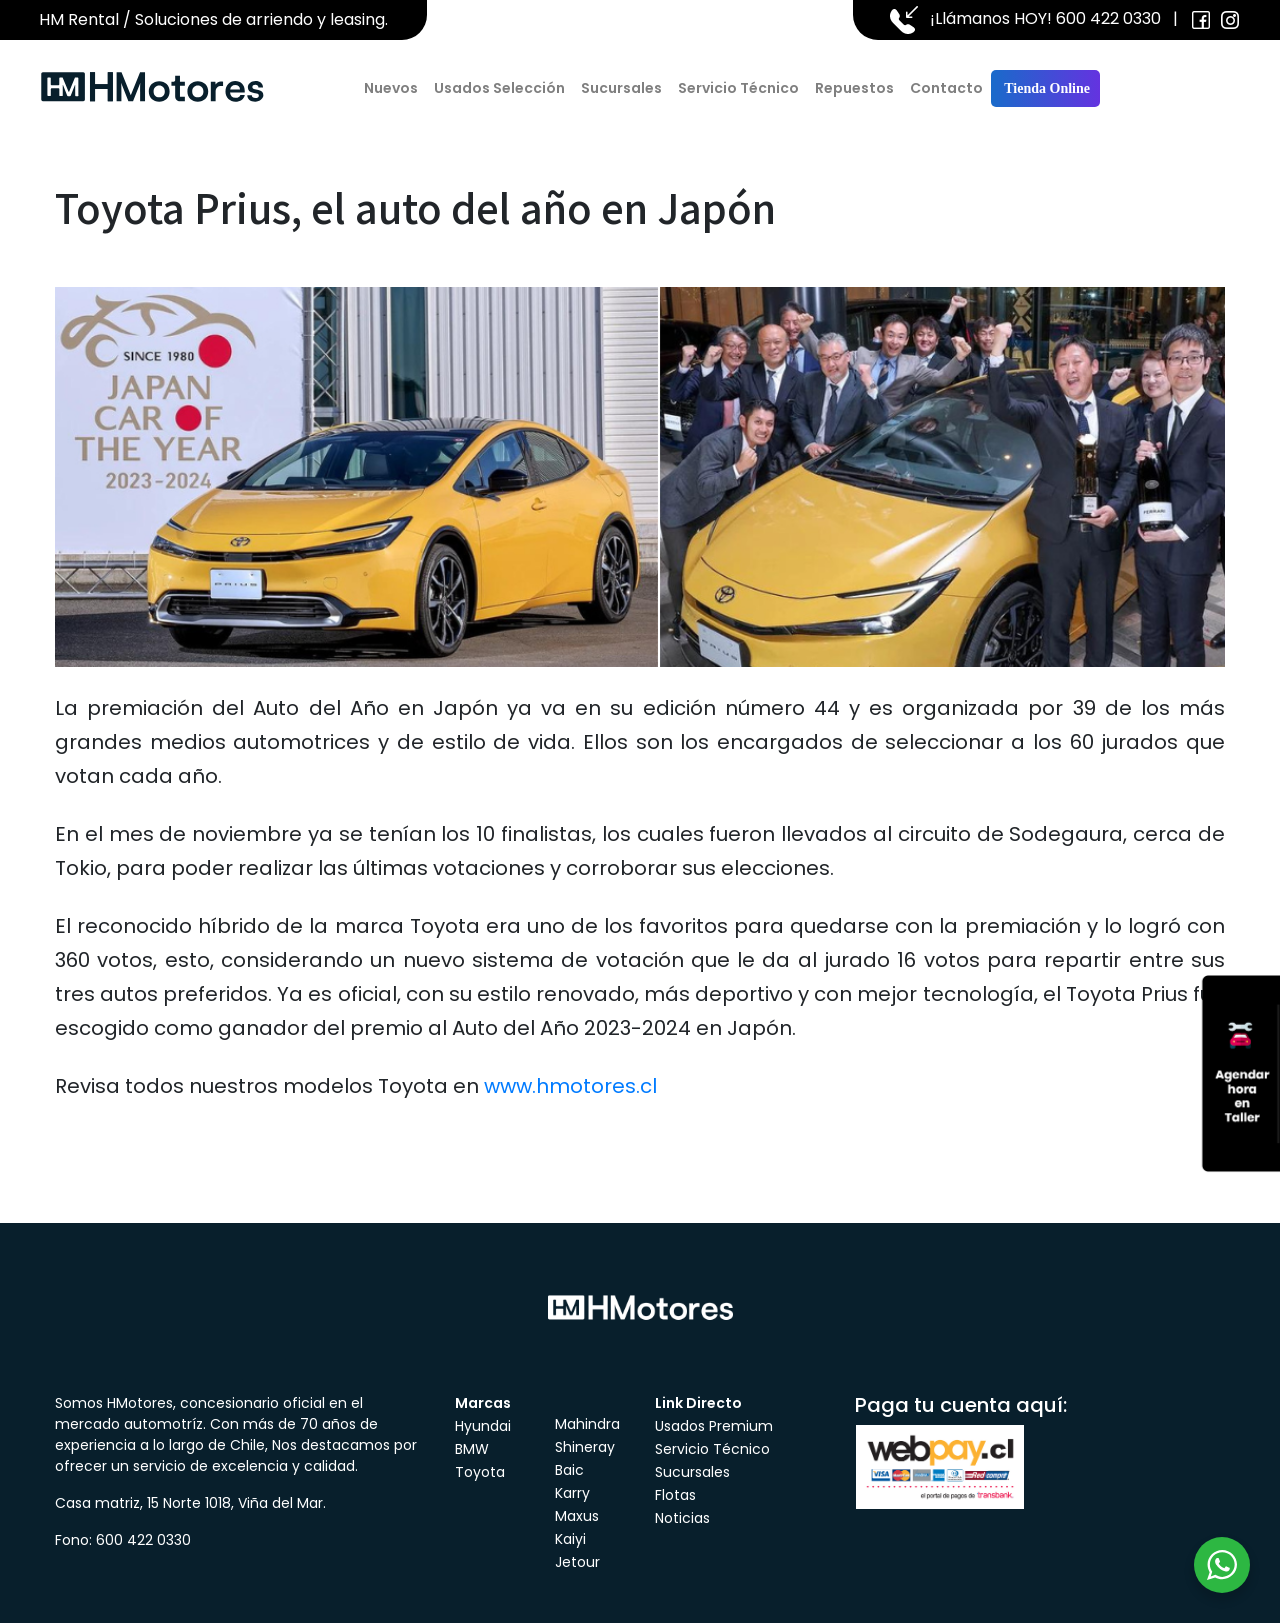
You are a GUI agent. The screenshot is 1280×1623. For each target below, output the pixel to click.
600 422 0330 (1108, 18)
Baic (569, 1470)
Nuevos (391, 88)
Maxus (577, 1516)
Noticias (682, 1518)
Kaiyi (570, 1539)
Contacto (946, 88)
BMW (472, 1449)
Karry (572, 1493)
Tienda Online (1045, 88)
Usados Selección (499, 88)
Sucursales (621, 88)
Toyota (480, 1472)
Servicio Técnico (738, 88)
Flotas (675, 1495)
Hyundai (483, 1426)
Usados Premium (714, 1426)
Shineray (585, 1447)
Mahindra (587, 1424)
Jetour (577, 1562)
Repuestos (854, 88)
